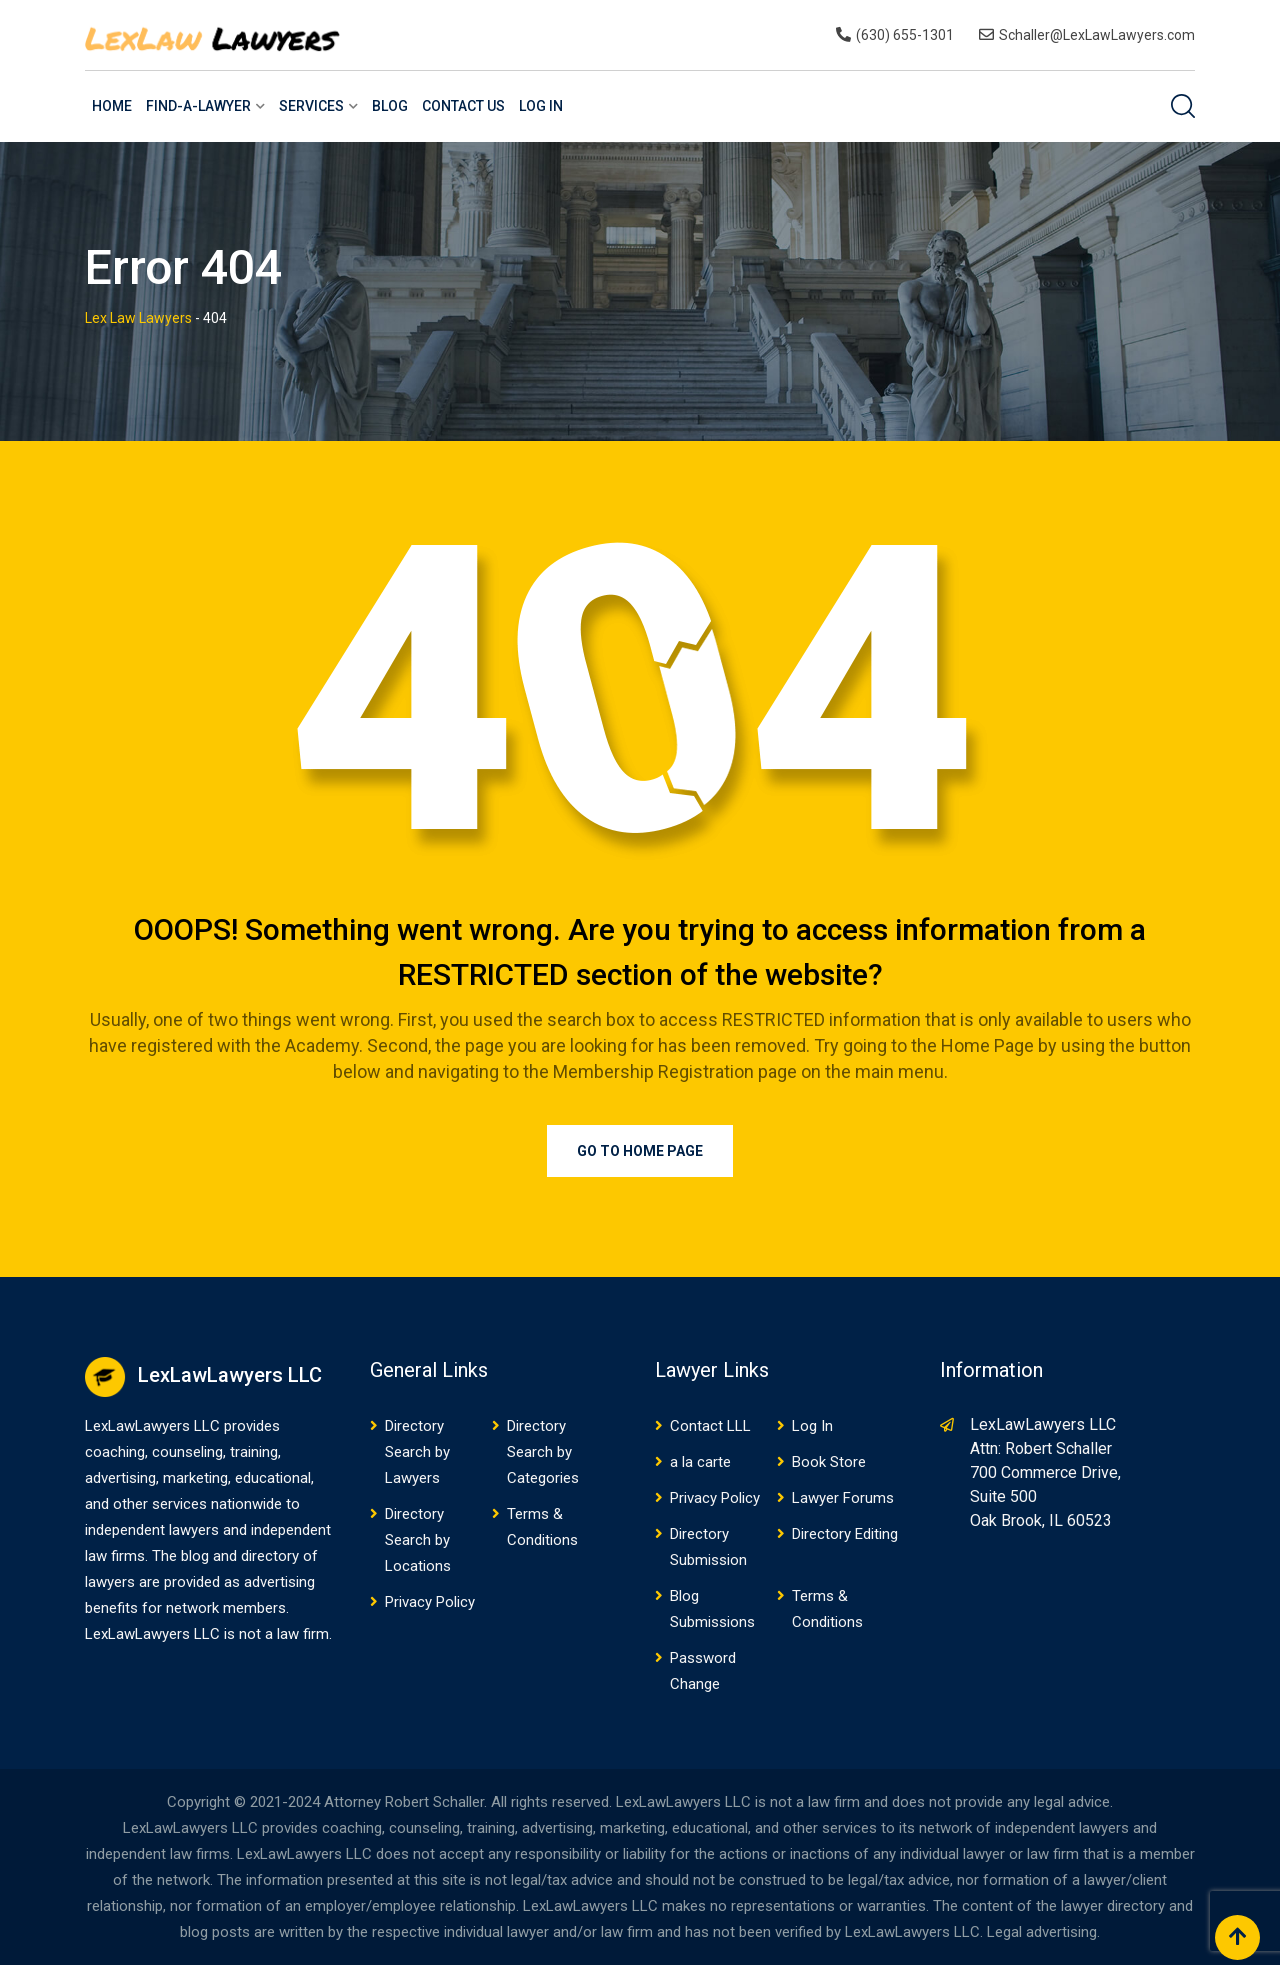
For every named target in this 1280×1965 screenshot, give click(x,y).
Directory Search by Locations (418, 1540)
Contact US (463, 106)
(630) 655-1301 (905, 35)
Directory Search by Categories (543, 1452)
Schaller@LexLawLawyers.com (1097, 35)
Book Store (829, 1462)
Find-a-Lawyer (198, 106)
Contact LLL (710, 1426)
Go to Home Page (640, 1151)
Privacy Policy (430, 1602)
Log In (541, 106)
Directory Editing (845, 1534)
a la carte (700, 1462)
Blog (390, 106)
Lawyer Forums (843, 1498)
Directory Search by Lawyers (417, 1452)
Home (112, 106)
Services (311, 106)
